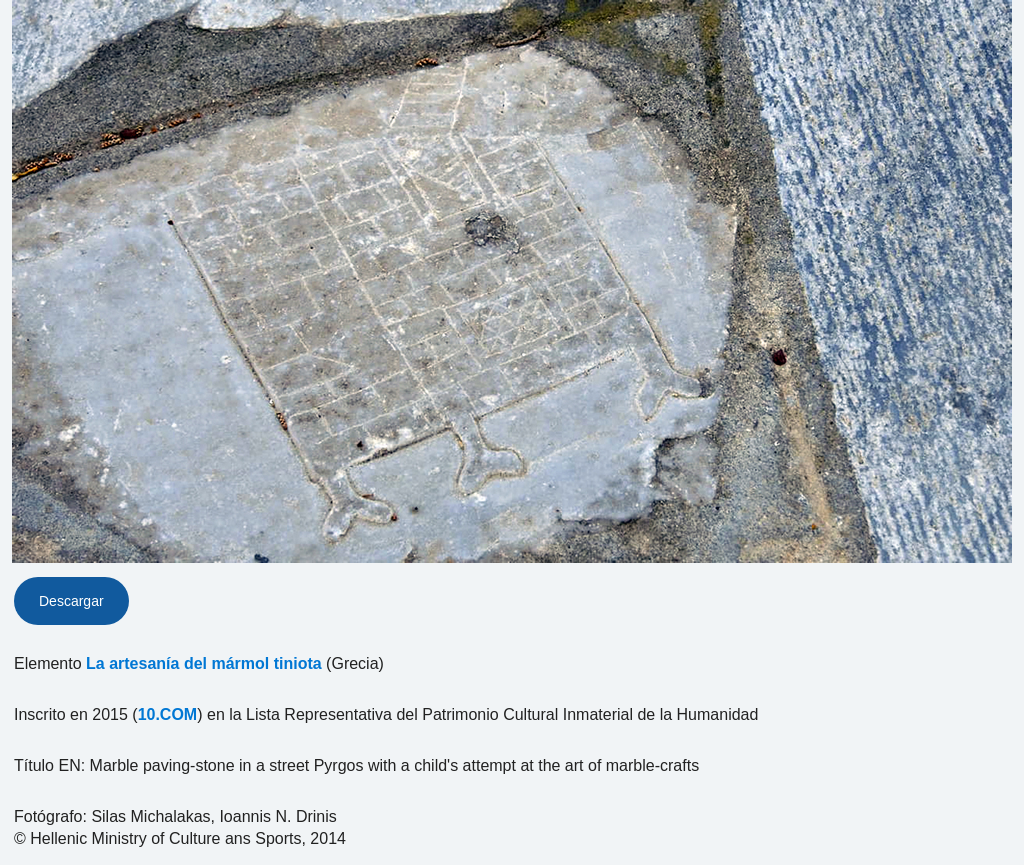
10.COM (168, 714)
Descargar (71, 601)
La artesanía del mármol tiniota (204, 663)
